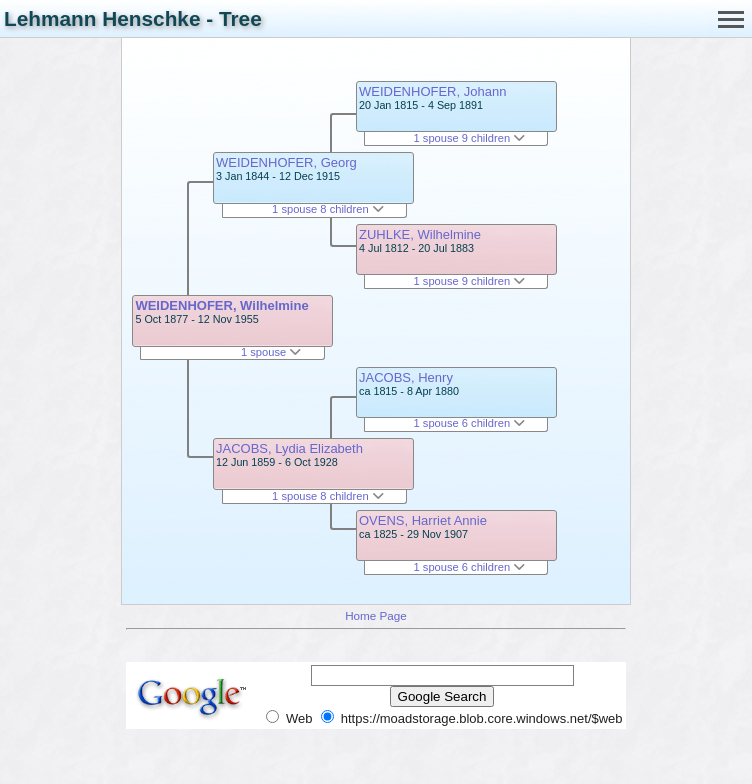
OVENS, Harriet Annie (423, 520)
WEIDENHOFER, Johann (432, 91)
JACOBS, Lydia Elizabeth (289, 448)
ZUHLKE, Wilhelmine (420, 234)
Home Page (376, 615)
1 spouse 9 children (470, 138)
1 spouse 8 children (328, 209)
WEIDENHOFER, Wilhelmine (221, 305)
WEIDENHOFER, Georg (286, 162)
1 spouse (271, 352)
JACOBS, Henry (406, 377)
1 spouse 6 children (470, 423)
